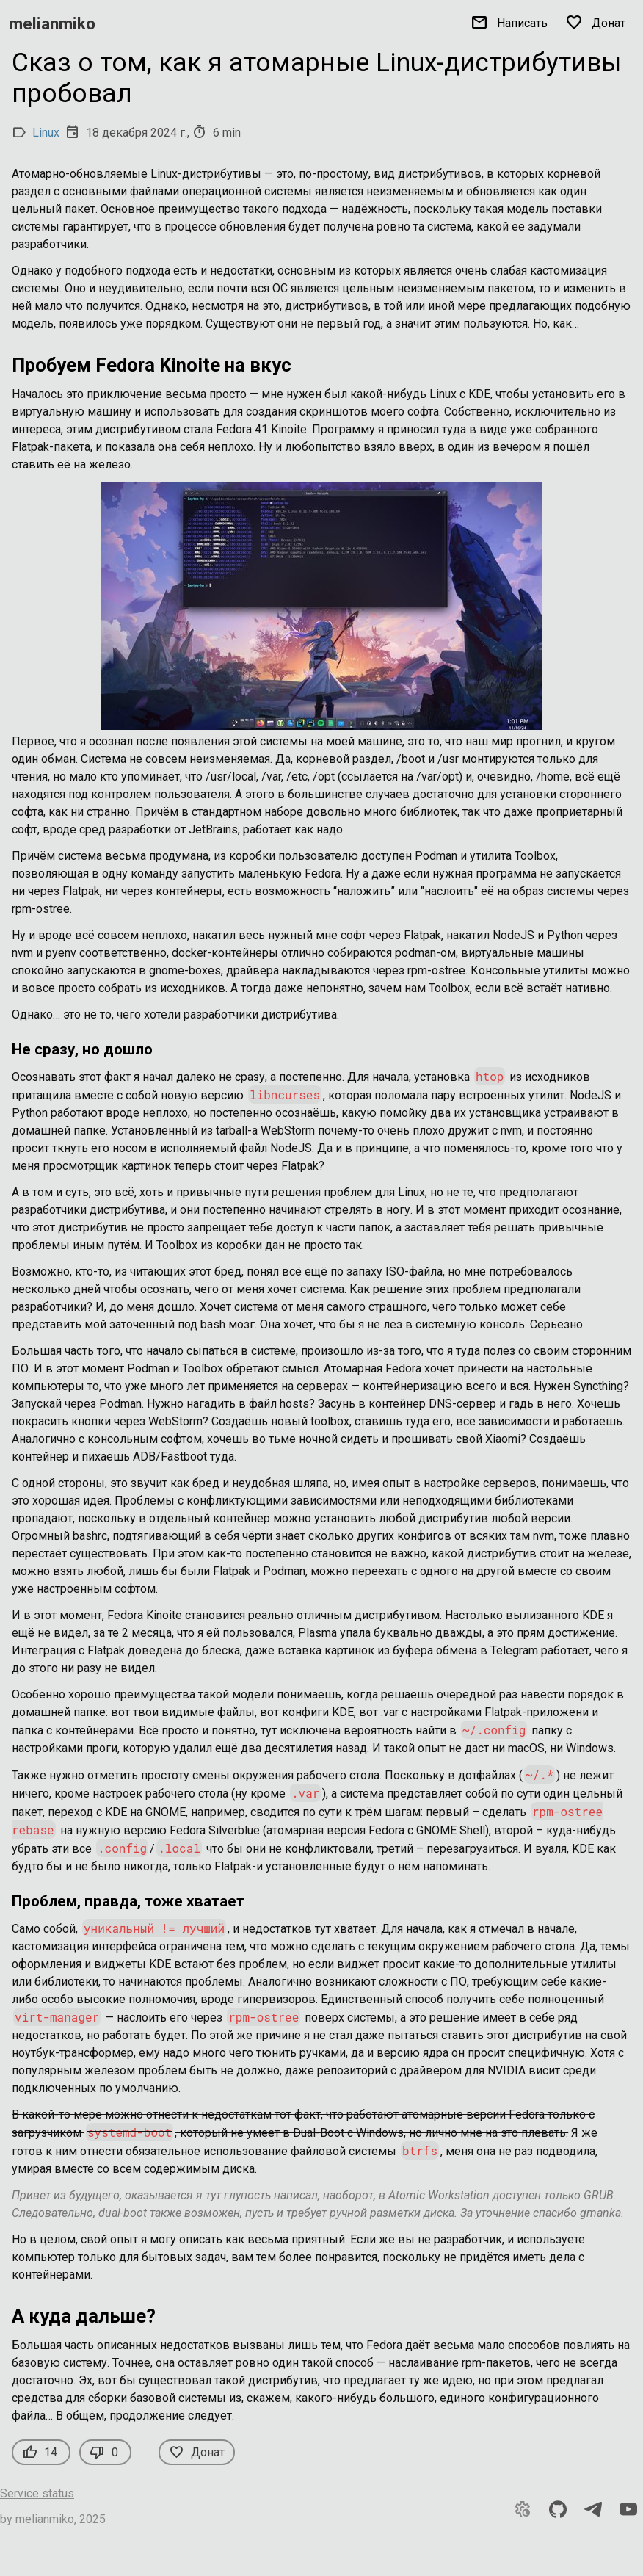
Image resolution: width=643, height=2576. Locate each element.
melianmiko (52, 23)
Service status (37, 2493)
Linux (47, 133)
